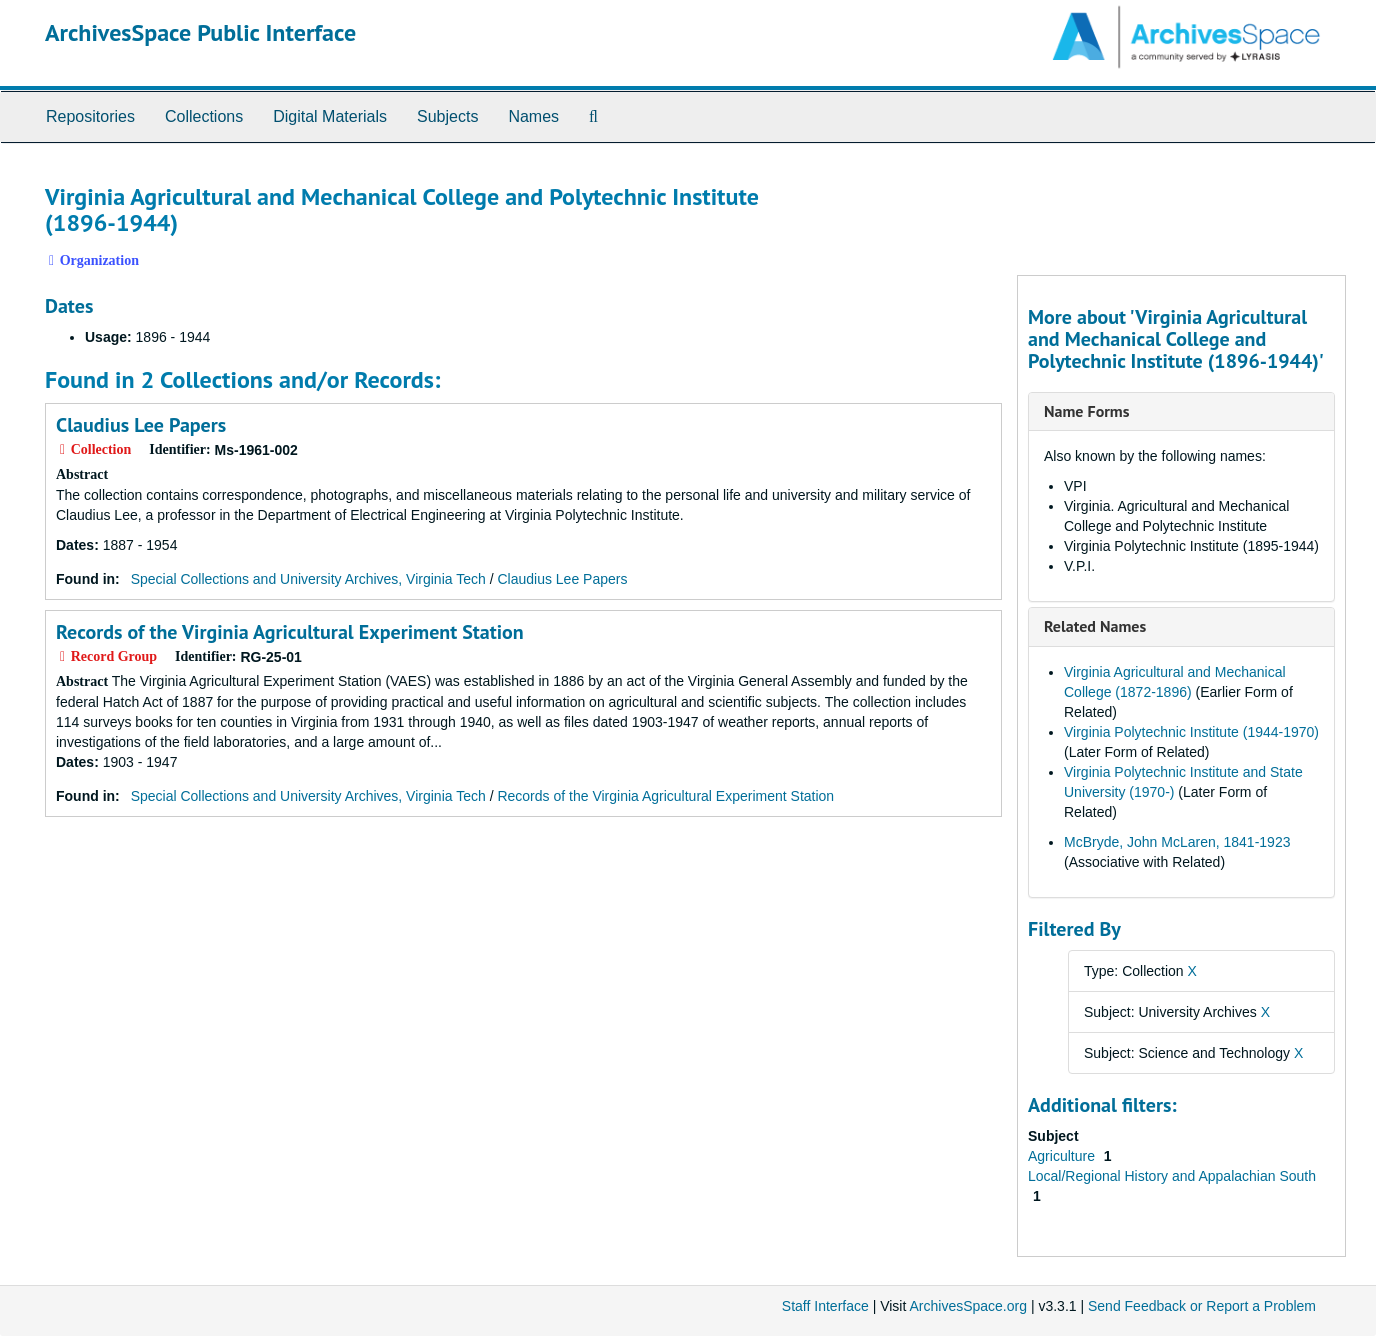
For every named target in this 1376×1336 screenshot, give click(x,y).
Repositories (90, 116)
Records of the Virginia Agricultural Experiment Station (290, 632)
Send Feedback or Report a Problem (1202, 1306)
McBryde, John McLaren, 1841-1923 (1177, 842)
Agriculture (1063, 1156)
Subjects (447, 116)
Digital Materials (330, 116)
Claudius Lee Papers (141, 425)
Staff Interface (825, 1306)
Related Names (1095, 626)
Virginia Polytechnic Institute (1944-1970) (1191, 732)
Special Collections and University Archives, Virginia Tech (308, 579)
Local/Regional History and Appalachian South (1172, 1176)
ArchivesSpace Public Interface (200, 32)
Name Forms (1086, 411)
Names (533, 116)
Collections (204, 116)
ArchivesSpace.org (968, 1306)
